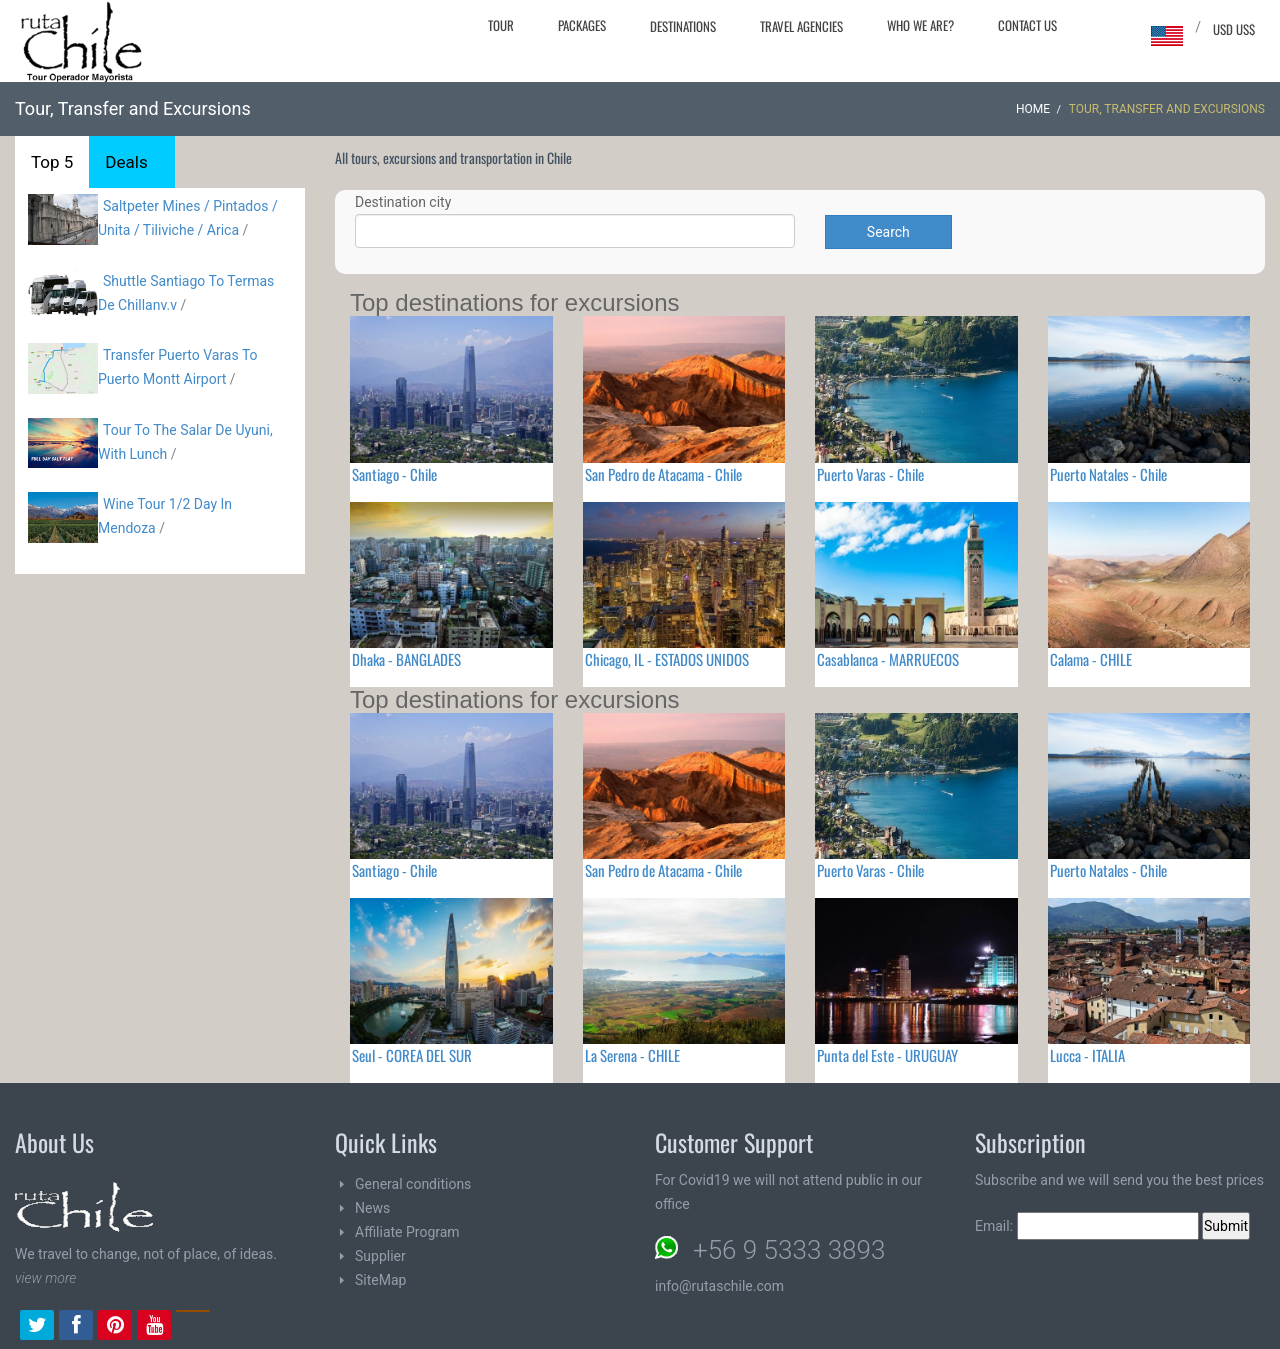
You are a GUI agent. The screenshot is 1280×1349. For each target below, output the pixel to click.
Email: (1087, 1226)
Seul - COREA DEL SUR (412, 1055)
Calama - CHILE (1091, 659)
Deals (126, 162)
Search (888, 232)
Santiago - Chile (394, 474)
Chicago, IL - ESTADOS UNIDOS (667, 659)
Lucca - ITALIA (1087, 1055)
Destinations (683, 26)
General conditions (413, 1184)
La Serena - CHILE (632, 1055)
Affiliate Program (407, 1232)
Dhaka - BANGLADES (406, 659)
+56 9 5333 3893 (789, 1250)
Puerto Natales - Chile (1108, 474)
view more (45, 1278)
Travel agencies (801, 26)
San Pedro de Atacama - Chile (663, 474)
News (372, 1208)
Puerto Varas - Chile (870, 474)
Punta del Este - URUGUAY (887, 1055)
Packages (582, 25)
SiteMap (380, 1280)
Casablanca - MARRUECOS (888, 659)
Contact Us (1027, 25)
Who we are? (920, 25)
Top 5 (52, 162)
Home (1033, 109)
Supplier (380, 1256)
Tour (501, 25)
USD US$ (1234, 29)
